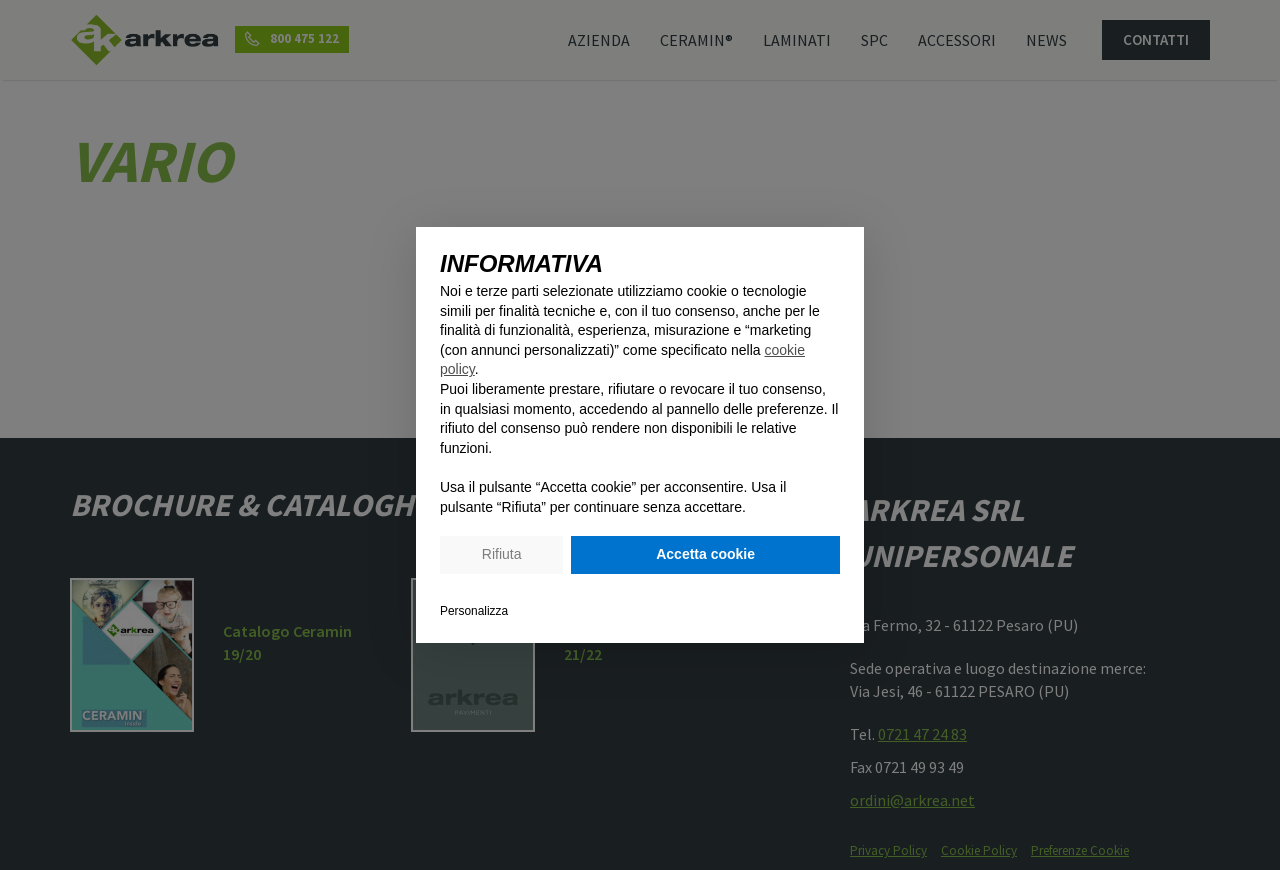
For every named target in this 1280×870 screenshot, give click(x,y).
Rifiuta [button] (502, 554)
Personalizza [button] (474, 611)
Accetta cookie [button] (705, 554)
